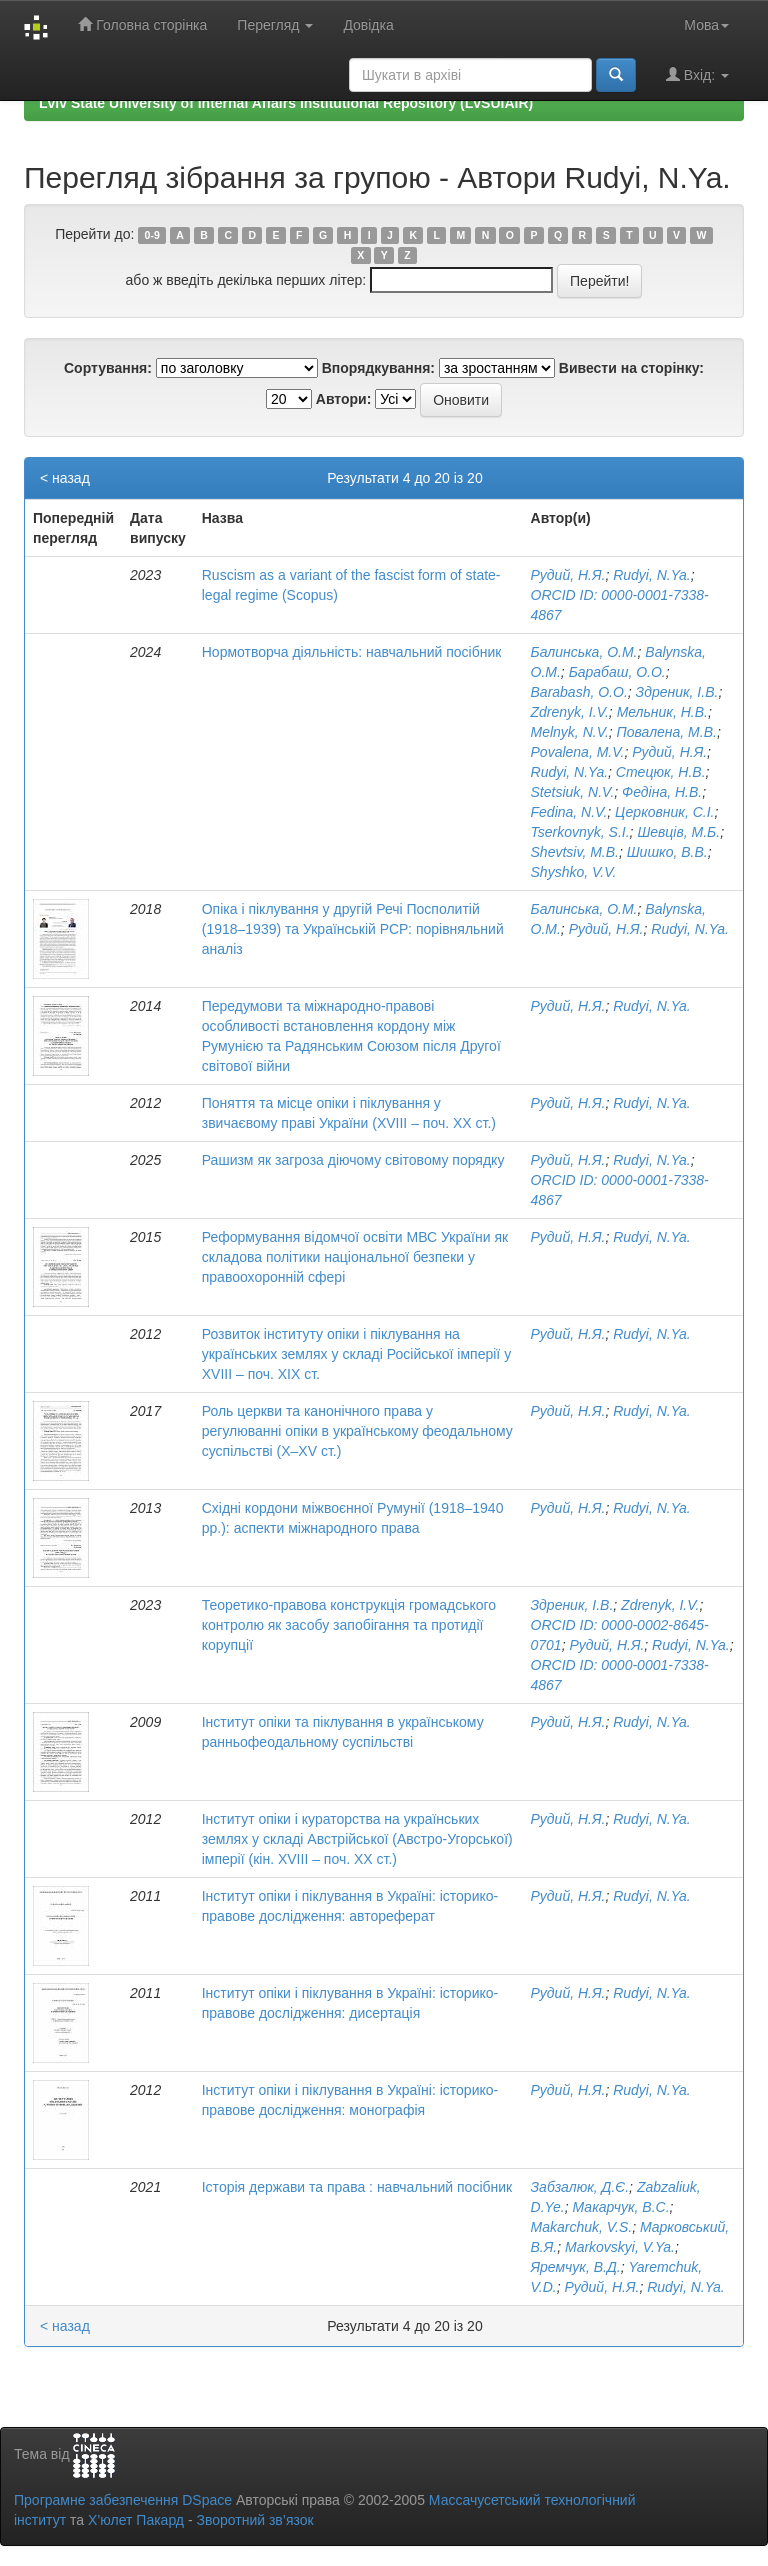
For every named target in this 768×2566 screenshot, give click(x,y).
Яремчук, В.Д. (576, 2267)
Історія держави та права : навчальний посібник (357, 2187)
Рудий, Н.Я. (568, 575)
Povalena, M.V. (578, 752)
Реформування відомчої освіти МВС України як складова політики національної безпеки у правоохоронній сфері (355, 1257)
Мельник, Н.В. (662, 712)
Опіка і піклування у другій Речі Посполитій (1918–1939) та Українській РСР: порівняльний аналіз (353, 929)
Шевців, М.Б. (678, 832)
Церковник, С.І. (664, 812)
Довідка (368, 25)
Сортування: (108, 368)
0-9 (152, 235)
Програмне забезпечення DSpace (123, 2500)
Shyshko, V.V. (574, 872)
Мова (706, 25)
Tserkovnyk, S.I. (580, 832)
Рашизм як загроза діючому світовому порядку (353, 1160)
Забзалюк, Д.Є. (580, 2187)
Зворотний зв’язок (254, 2520)
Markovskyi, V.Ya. (620, 2247)
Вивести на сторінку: (631, 368)
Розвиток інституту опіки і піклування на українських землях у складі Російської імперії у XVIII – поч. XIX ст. (356, 1354)
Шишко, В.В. (667, 852)
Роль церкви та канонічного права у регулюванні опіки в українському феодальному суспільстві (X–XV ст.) (357, 1431)
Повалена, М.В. (667, 732)
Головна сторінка (142, 24)
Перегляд (275, 25)
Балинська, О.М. (584, 652)
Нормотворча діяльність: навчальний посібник (352, 652)
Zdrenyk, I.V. (570, 712)
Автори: (344, 399)
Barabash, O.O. (579, 692)
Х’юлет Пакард (136, 2520)
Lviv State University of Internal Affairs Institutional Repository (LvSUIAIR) (286, 103)
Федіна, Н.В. (662, 792)
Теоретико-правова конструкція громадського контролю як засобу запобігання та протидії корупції (349, 1625)
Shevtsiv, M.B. (575, 852)
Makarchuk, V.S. (582, 2227)
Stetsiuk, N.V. (573, 792)
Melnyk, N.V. (570, 732)
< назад (65, 478)
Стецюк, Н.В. (661, 772)
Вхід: (697, 74)
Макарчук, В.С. (621, 2207)
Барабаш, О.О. (617, 672)
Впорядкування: (378, 368)
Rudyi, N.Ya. (652, 575)
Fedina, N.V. (569, 812)
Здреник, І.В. (677, 692)
